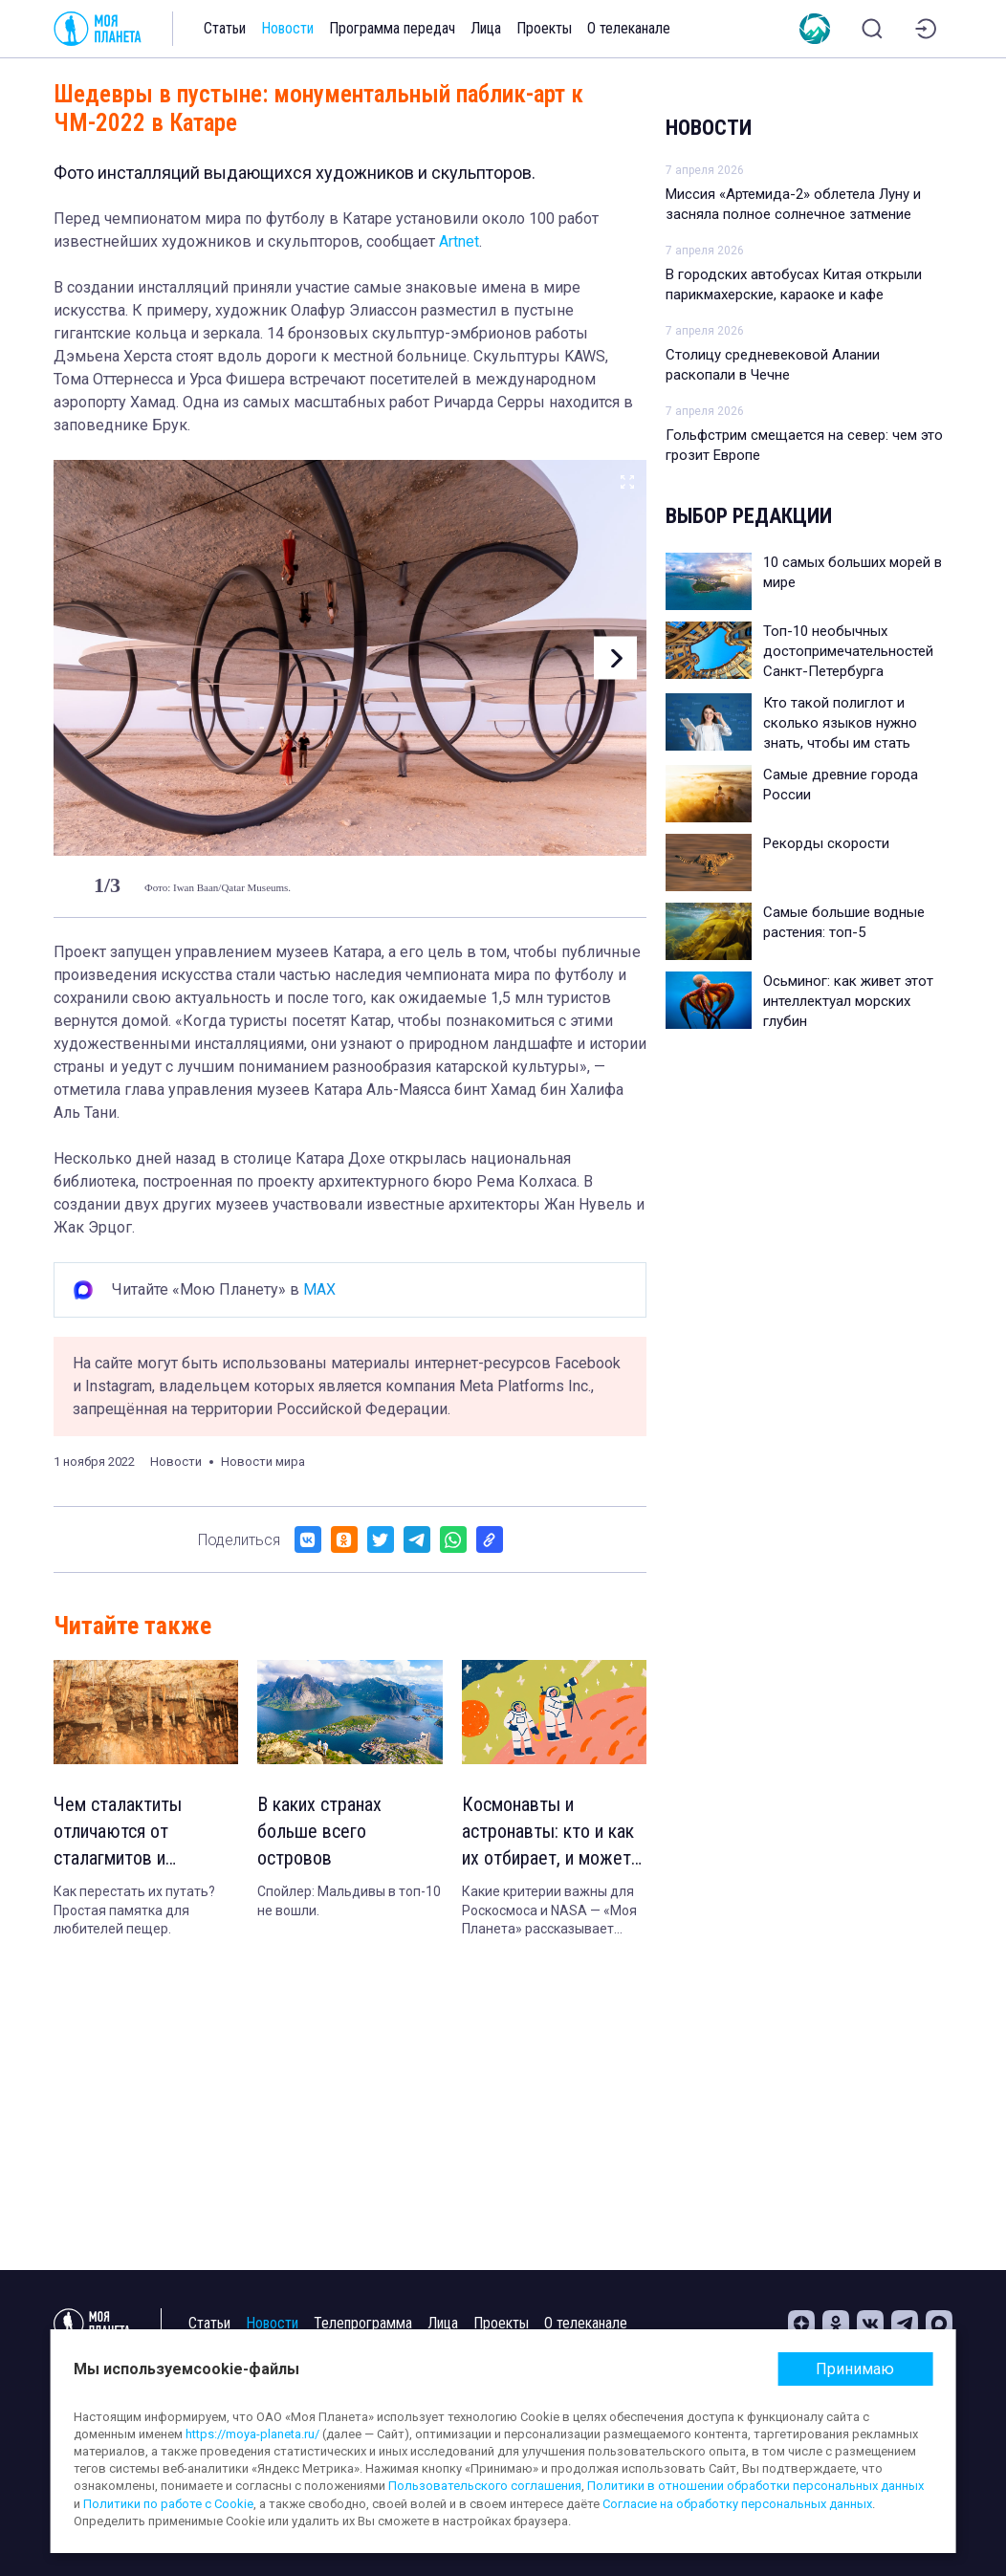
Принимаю (855, 2369)
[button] (615, 658)
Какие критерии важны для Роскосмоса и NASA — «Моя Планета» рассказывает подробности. (549, 1911)
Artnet (459, 241)
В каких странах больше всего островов (319, 1831)
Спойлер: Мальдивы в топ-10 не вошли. (349, 1901)
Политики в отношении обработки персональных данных (755, 2485)
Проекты (544, 28)
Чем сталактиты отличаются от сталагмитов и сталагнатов (118, 1832)
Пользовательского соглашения (484, 2485)
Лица (485, 28)
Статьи (225, 28)
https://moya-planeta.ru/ (252, 2434)
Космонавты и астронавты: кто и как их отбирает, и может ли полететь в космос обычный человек (548, 1832)
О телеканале (628, 28)
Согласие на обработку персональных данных (737, 2504)
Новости (287, 28)
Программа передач (392, 28)
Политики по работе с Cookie (168, 2504)
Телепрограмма (363, 2323)
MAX (319, 1289)
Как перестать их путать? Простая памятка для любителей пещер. (134, 1910)
